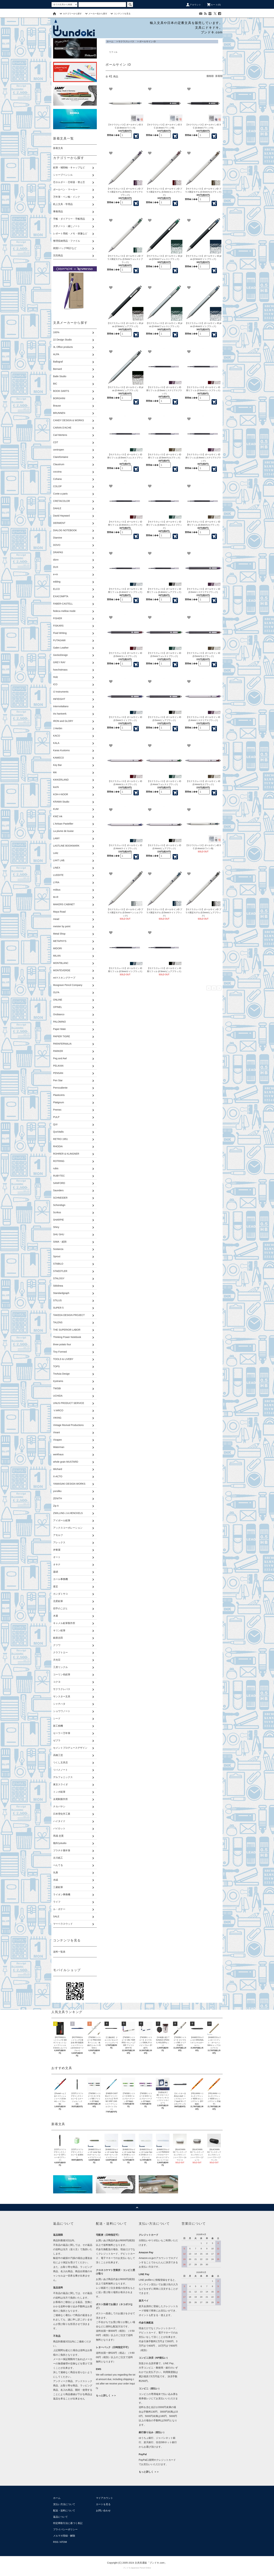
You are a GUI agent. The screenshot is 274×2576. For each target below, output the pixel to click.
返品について (60, 2516)
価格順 (210, 76)
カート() (214, 4)
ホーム (110, 41)
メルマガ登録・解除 (64, 2535)
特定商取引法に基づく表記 (67, 2523)
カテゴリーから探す (70, 13)
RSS (55, 2542)
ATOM (63, 2542)
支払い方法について (64, 2504)
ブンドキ (127, 2568)
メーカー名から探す (95, 13)
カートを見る (103, 2504)
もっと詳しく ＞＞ (106, 2395)
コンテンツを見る (120, 13)
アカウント (193, 4)
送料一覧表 (59, 1951)
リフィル (113, 52)
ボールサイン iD (147, 41)
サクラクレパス (126, 41)
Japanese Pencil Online (141, 2568)
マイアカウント (104, 2498)
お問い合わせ (103, 2510)
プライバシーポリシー (65, 2529)
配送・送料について (64, 2510)
